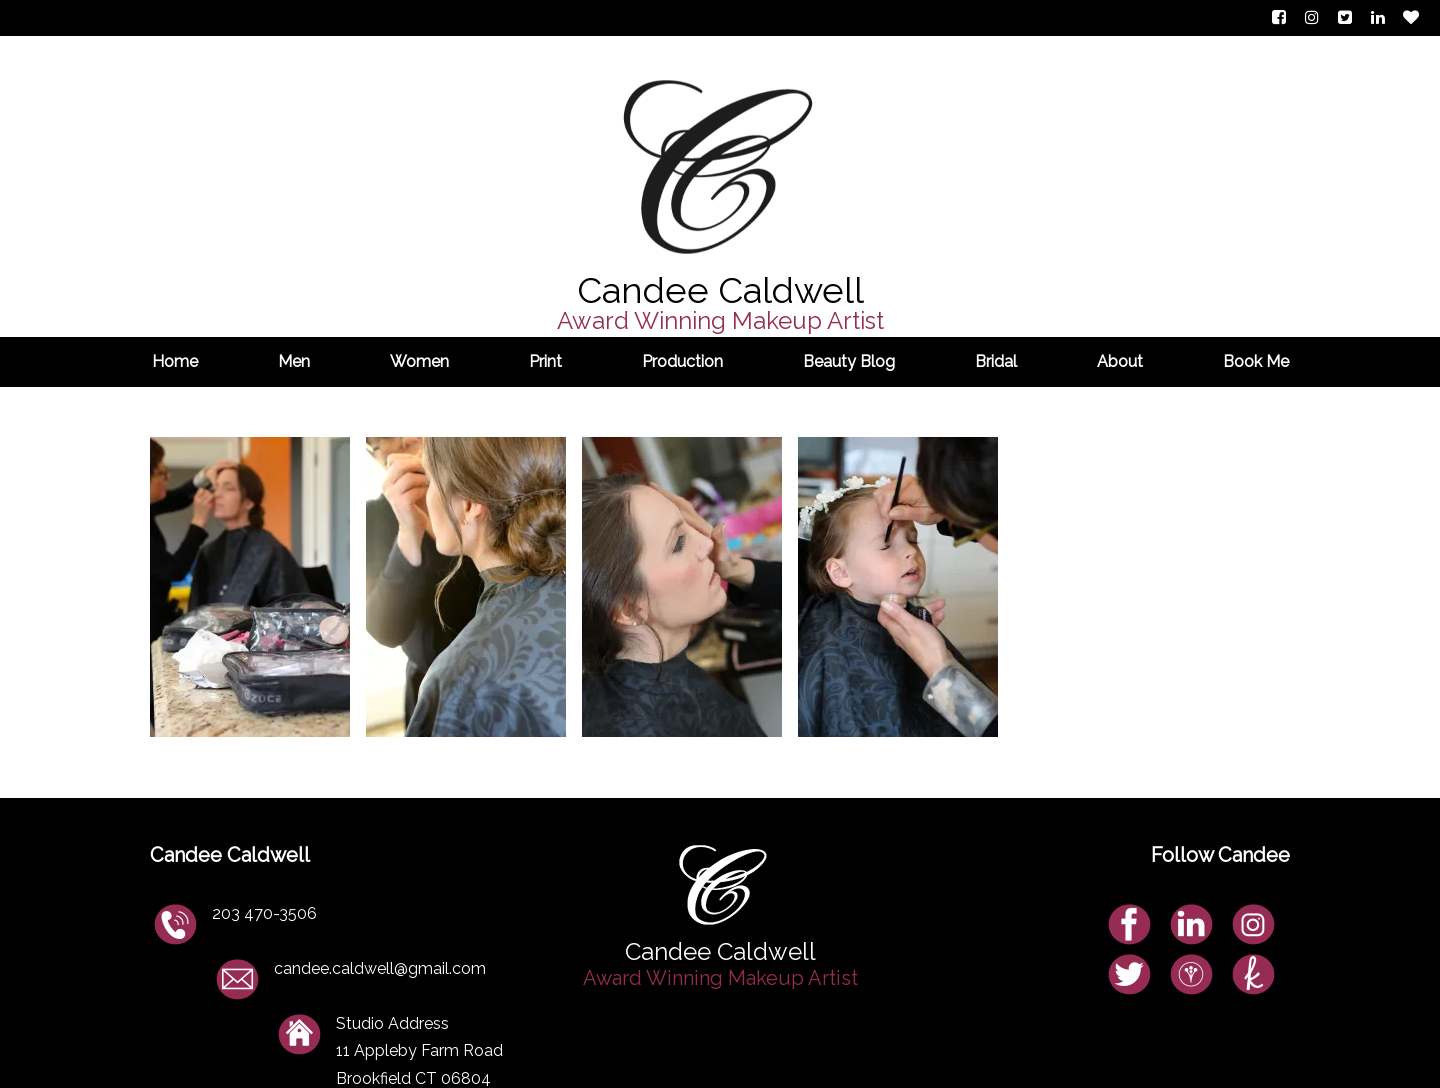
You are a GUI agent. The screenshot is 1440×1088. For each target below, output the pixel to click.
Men (294, 361)
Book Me (1256, 361)
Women (419, 361)
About (1120, 361)
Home (175, 361)
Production (682, 361)
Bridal (996, 361)
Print (545, 361)
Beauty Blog (849, 361)
